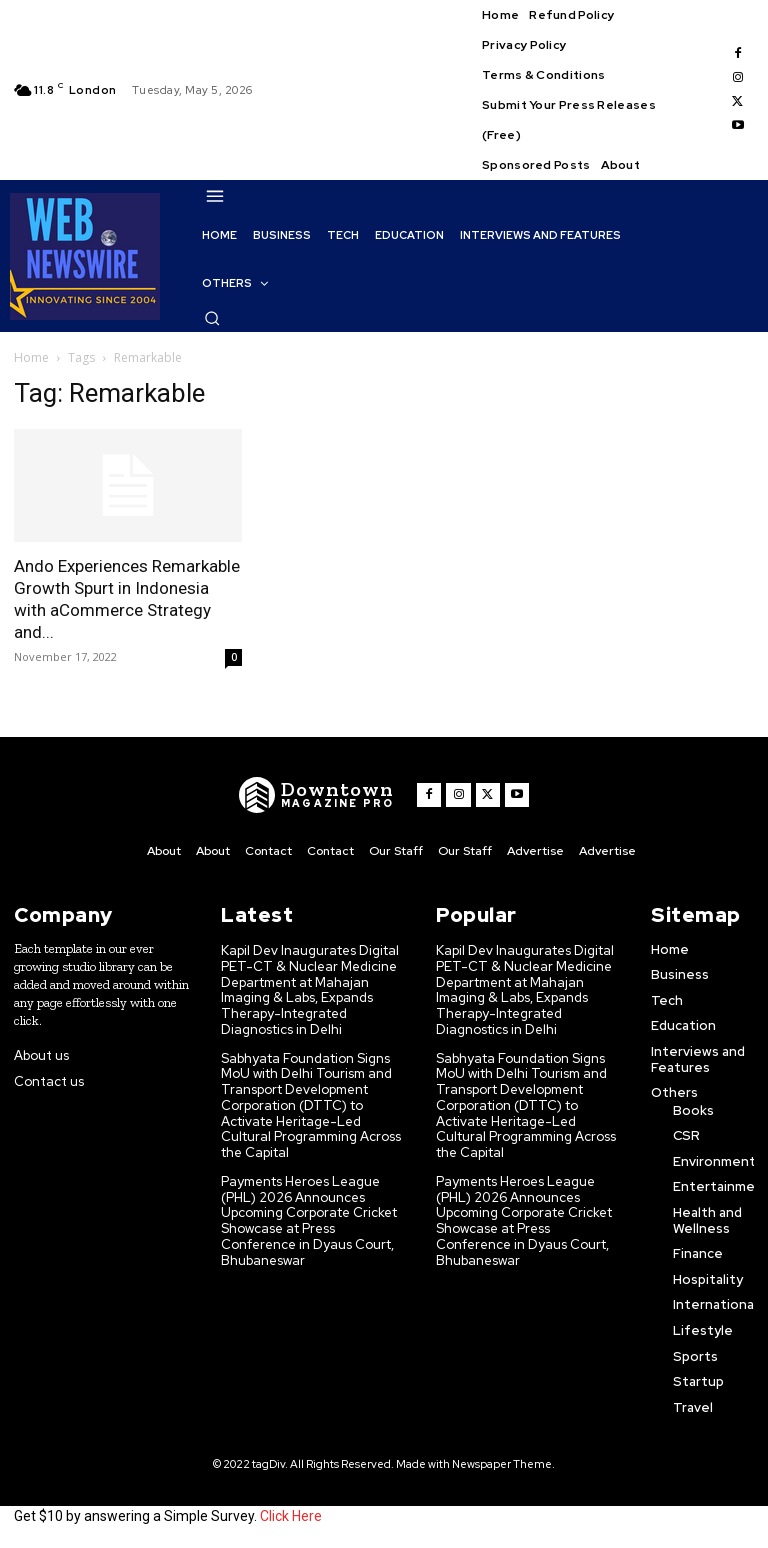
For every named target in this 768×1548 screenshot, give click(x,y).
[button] (212, 318)
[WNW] (316, 795)
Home (31, 357)
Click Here (291, 1516)
